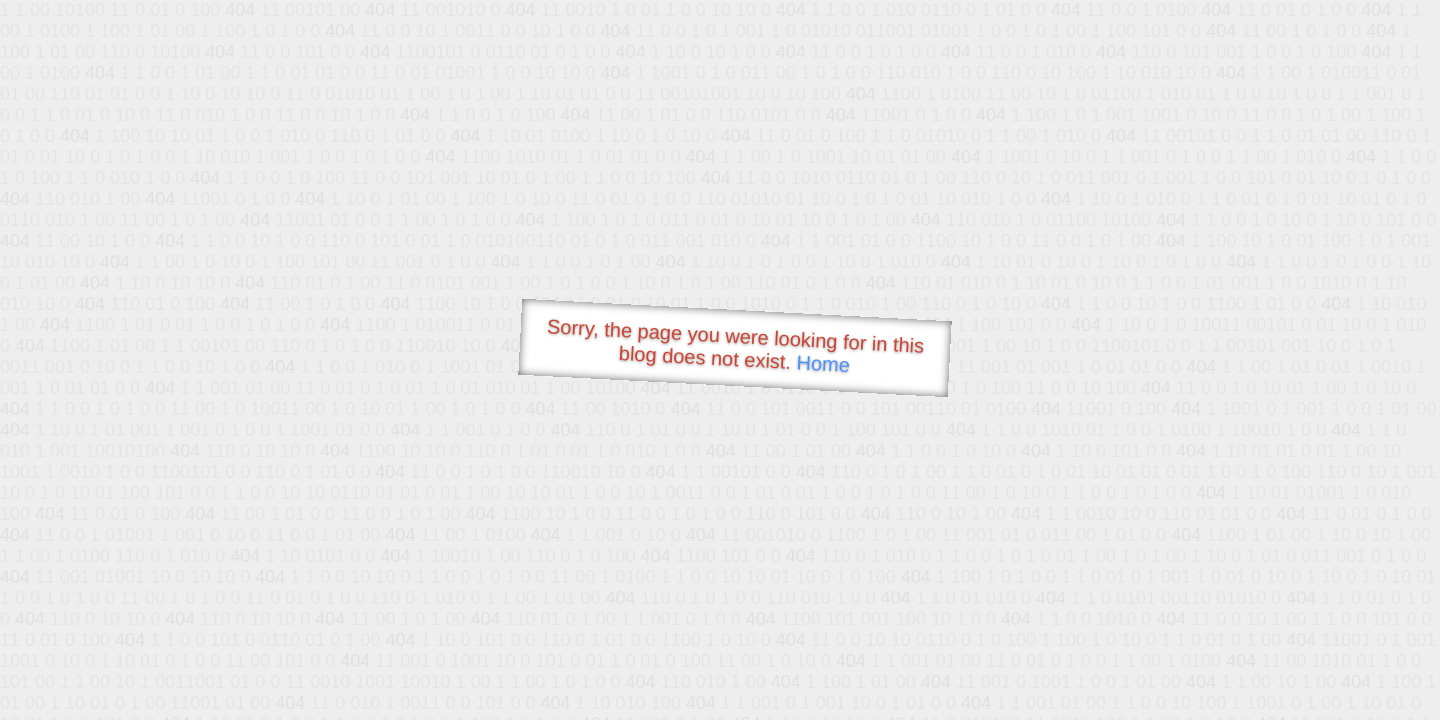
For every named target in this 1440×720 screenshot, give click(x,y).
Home (823, 363)
